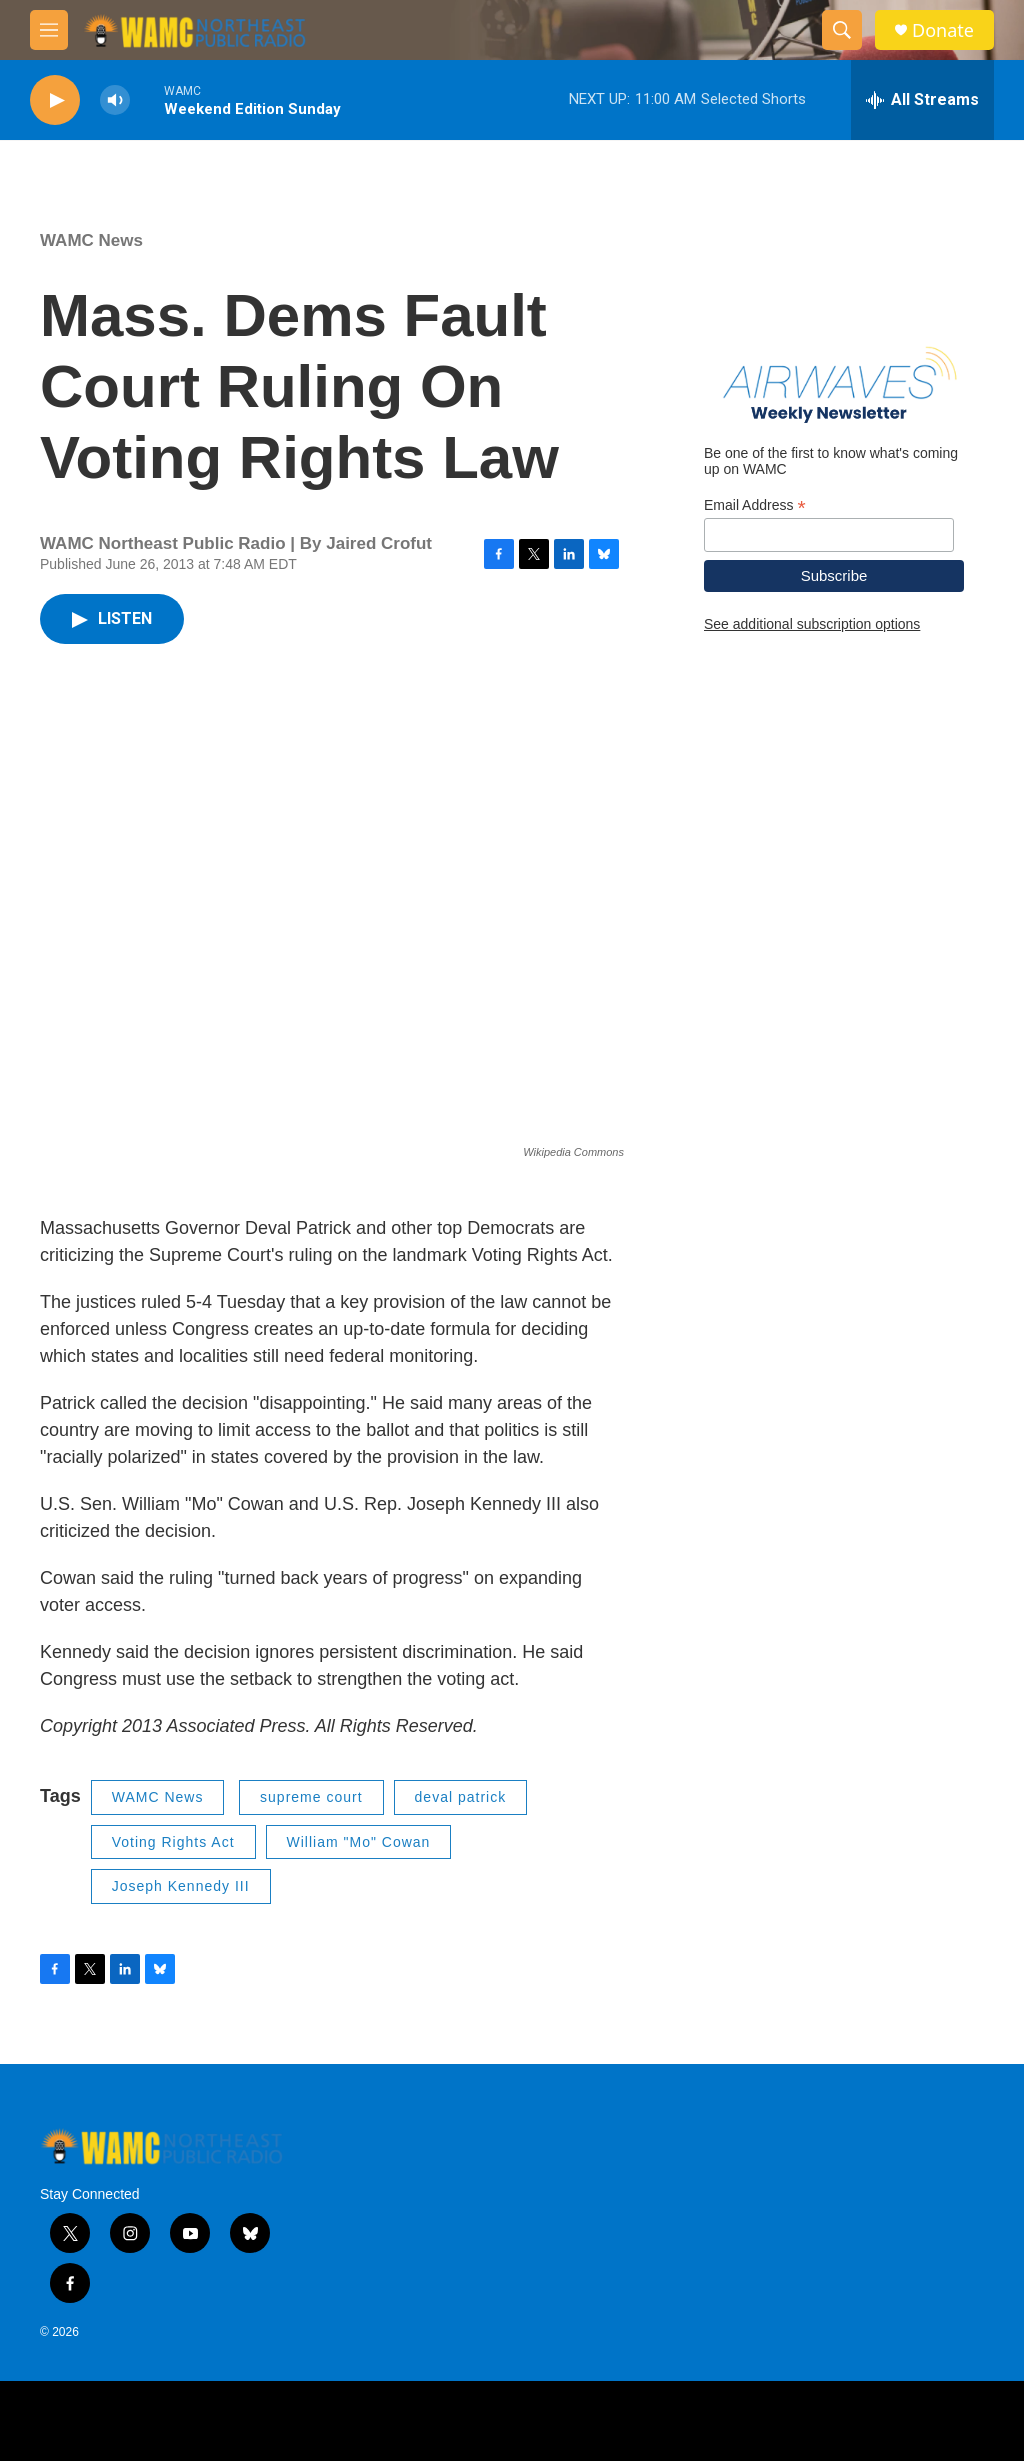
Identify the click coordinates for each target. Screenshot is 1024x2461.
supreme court (311, 1797)
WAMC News (91, 240)
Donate (943, 30)
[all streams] (922, 100)
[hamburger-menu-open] (49, 30)
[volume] (115, 100)
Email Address (755, 505)
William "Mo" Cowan (359, 1842)
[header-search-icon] (842, 30)
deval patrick (461, 1797)
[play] (55, 100)
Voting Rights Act (173, 1842)
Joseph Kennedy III (181, 1886)
